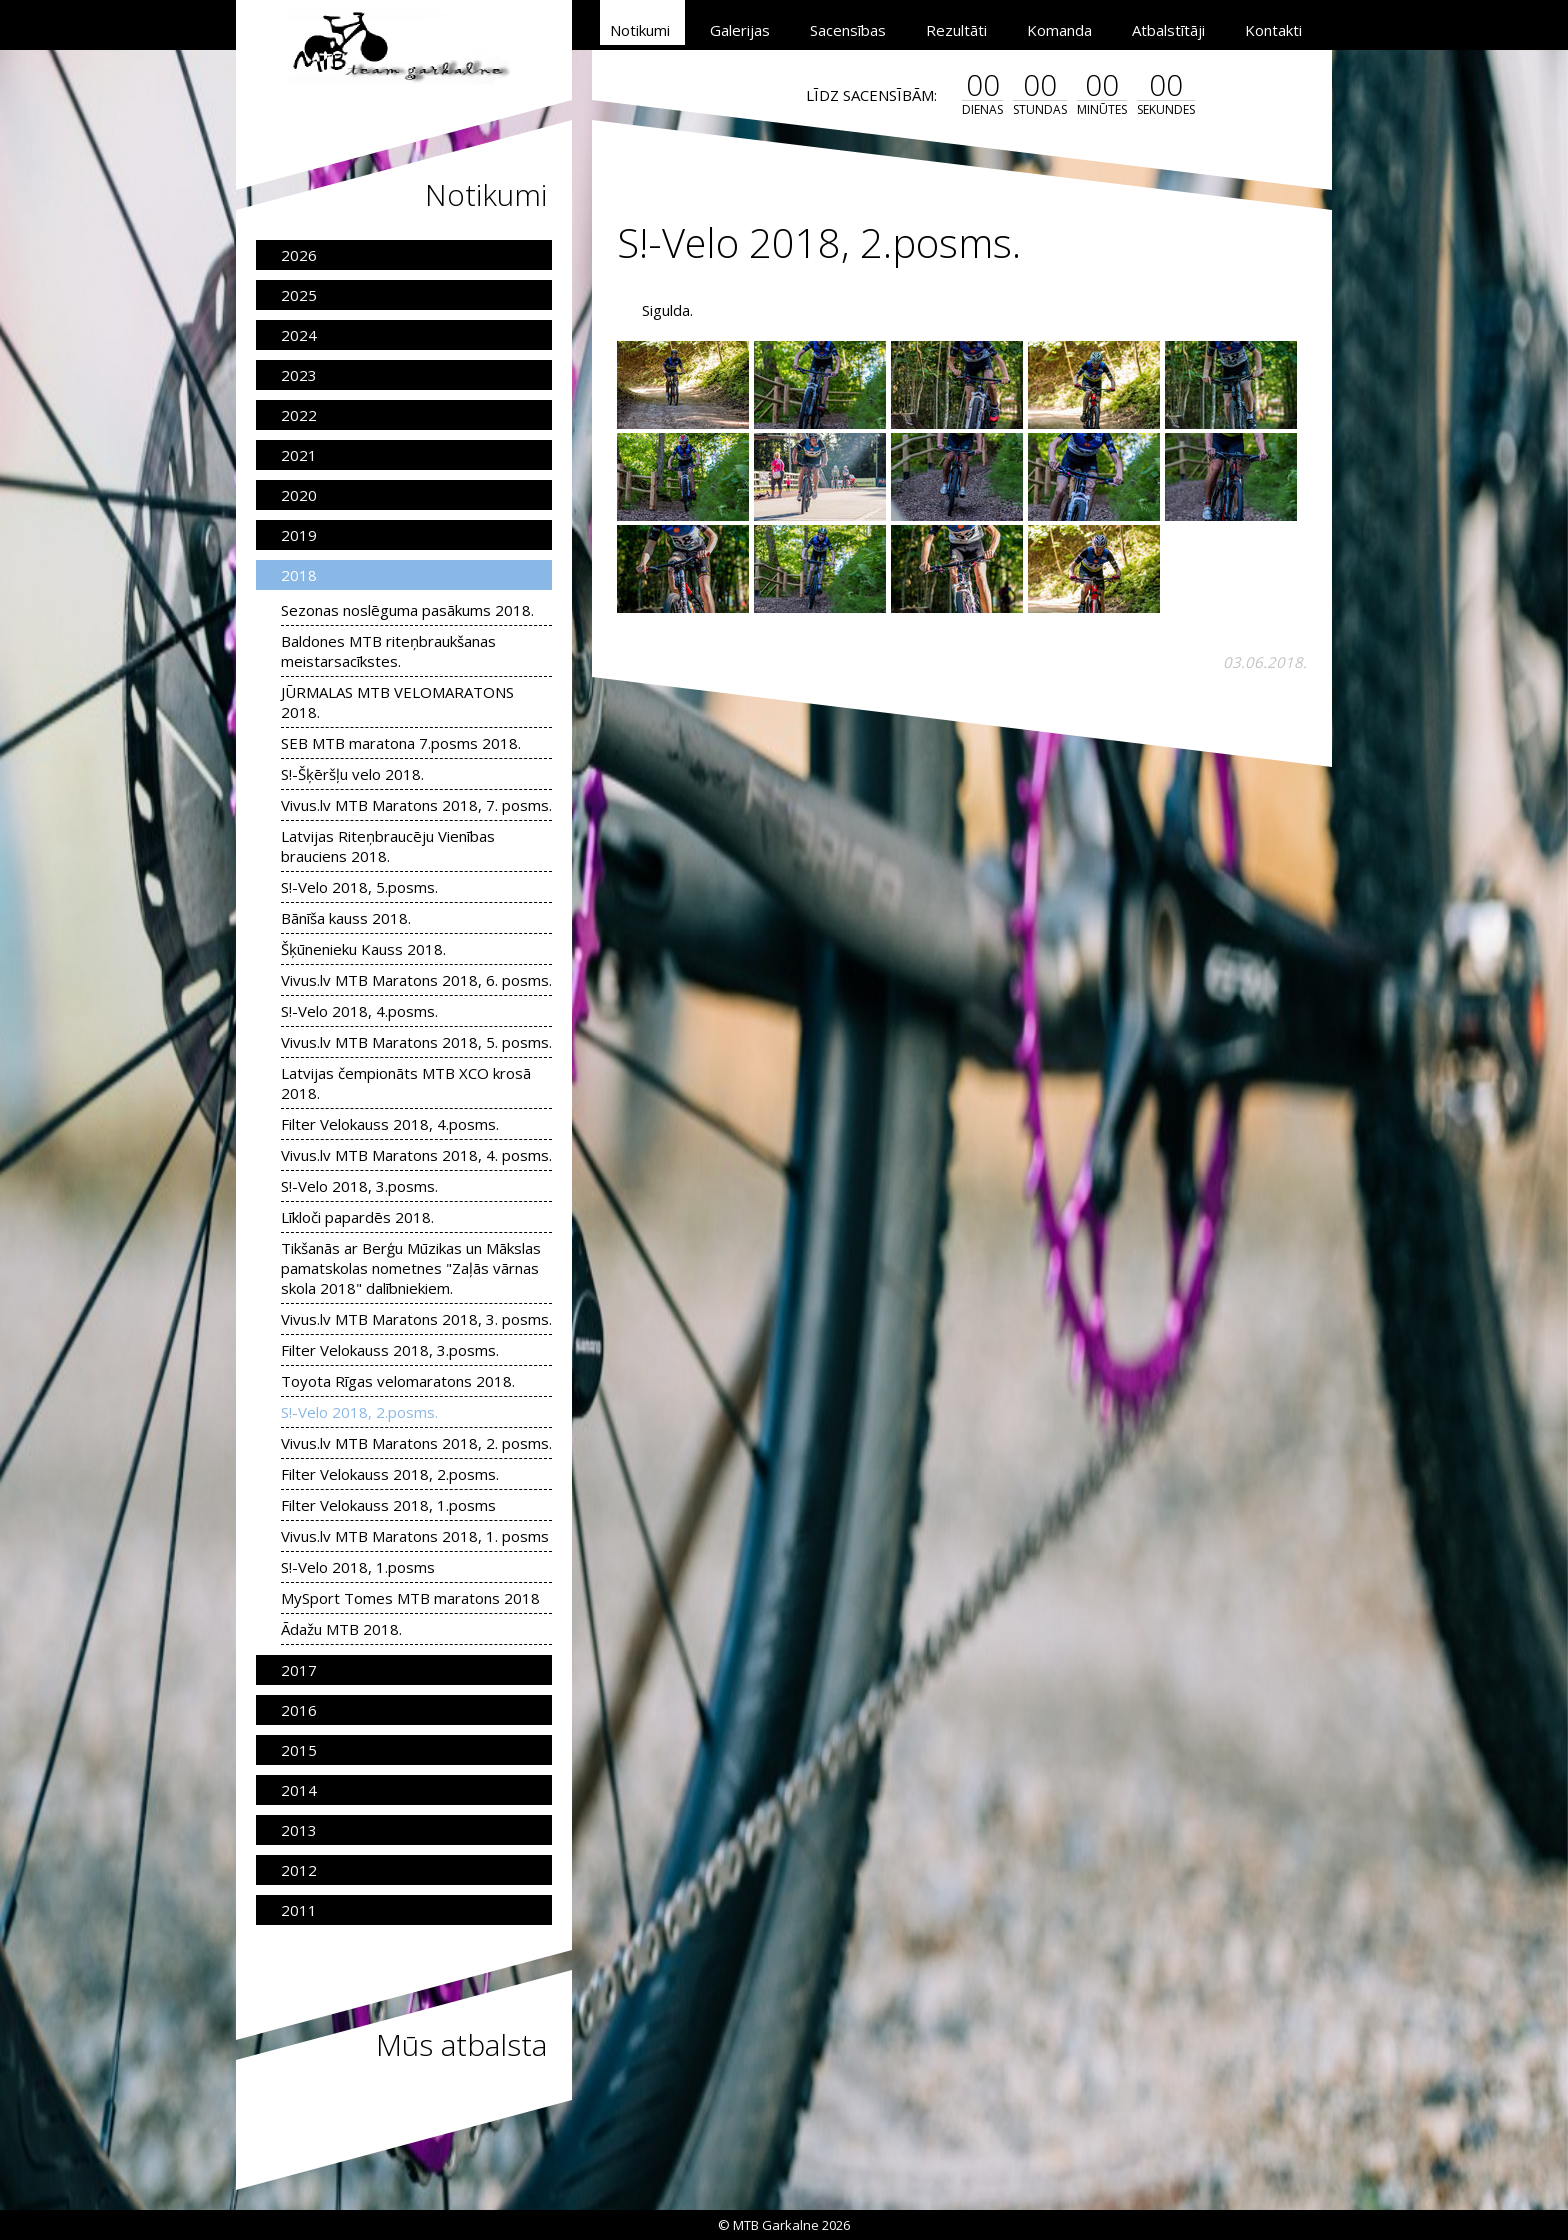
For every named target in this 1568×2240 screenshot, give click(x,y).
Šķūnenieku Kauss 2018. (363, 949)
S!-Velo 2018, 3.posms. (359, 1186)
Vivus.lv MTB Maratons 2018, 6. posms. (416, 980)
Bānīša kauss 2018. (346, 918)
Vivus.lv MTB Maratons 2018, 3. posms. (416, 1319)
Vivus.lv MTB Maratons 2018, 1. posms (415, 1536)
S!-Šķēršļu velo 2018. (352, 774)
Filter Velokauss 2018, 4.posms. (390, 1124)
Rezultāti (956, 30)
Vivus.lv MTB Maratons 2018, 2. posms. (416, 1443)
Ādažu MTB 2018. (341, 1629)
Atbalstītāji (1168, 30)
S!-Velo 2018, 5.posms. (359, 887)
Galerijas (740, 30)
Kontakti (1273, 30)
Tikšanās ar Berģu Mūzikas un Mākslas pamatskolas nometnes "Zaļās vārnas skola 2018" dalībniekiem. (411, 1268)
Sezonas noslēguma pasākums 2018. (407, 610)
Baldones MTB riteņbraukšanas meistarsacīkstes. (388, 651)
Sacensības (848, 30)
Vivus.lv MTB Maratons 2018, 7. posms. (416, 805)
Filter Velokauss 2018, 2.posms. (390, 1474)
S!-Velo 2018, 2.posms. (359, 1412)
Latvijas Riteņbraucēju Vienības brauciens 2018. (388, 846)
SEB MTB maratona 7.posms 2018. (401, 743)
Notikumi (640, 30)
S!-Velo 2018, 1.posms (358, 1567)
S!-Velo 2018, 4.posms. (359, 1011)
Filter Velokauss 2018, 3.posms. (390, 1350)
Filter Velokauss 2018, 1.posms (388, 1505)
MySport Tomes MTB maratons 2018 (410, 1598)
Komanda (1059, 30)
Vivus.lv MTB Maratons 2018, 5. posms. (416, 1042)
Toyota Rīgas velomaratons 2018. (398, 1381)
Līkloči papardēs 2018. (357, 1217)
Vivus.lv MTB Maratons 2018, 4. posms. (416, 1155)
